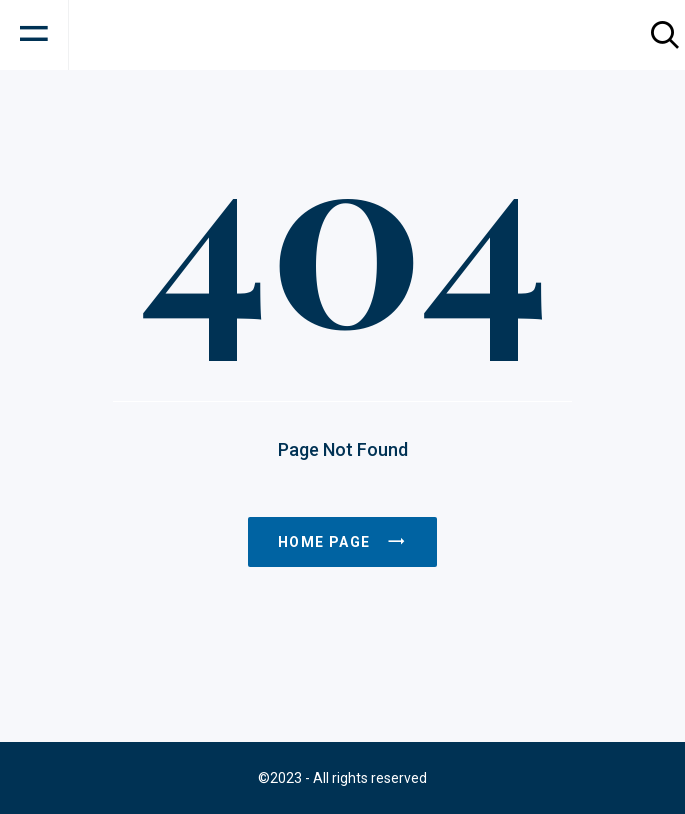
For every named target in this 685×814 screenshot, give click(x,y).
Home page (342, 542)
